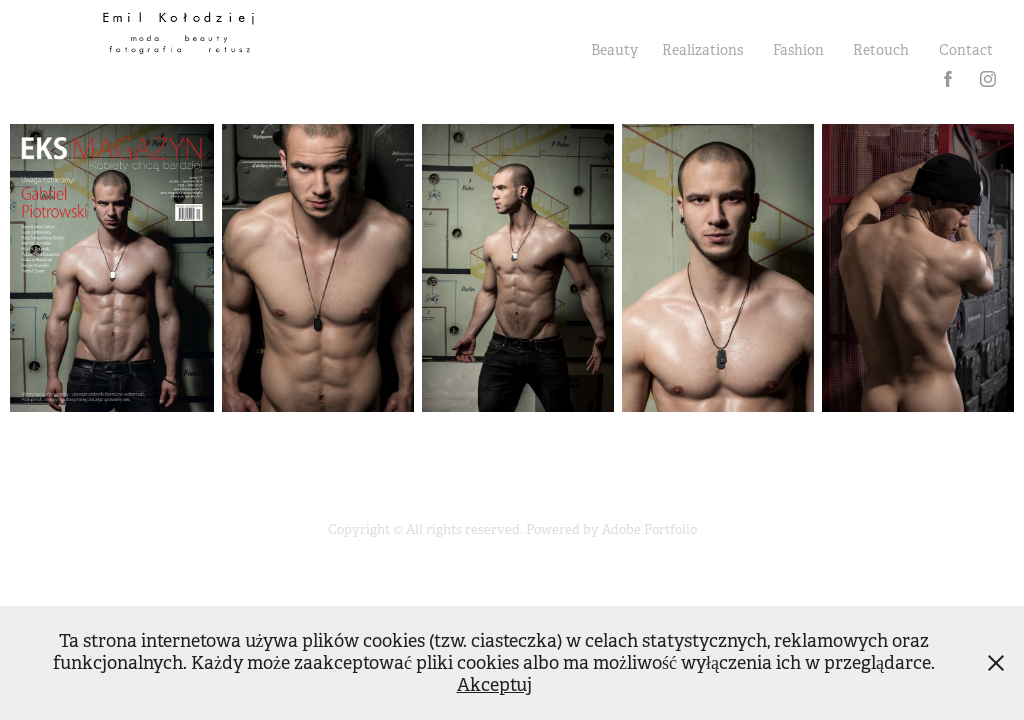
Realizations (702, 50)
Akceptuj (494, 685)
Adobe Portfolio (649, 529)
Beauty (614, 50)
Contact (966, 50)
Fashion (798, 50)
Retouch (881, 50)
